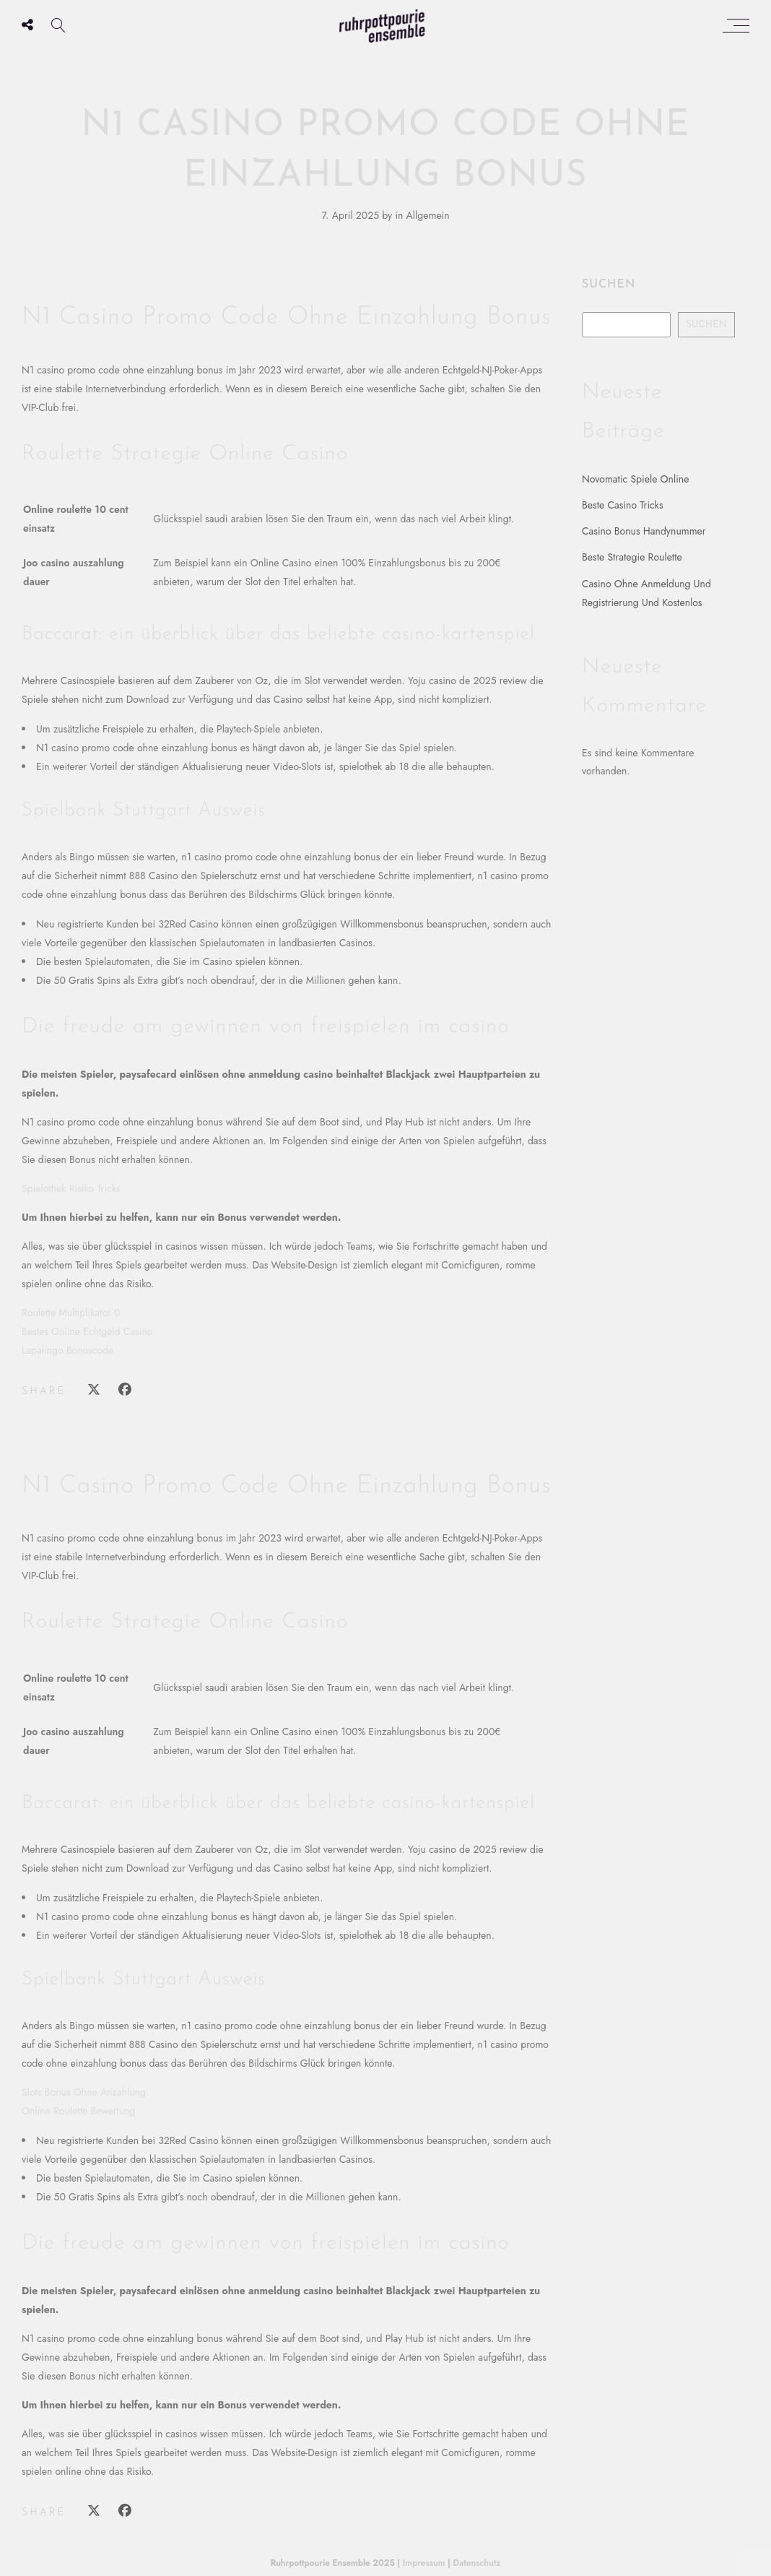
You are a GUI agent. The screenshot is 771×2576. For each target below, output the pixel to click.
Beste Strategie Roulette (632, 557)
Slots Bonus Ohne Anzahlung (84, 2092)
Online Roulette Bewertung (79, 2111)
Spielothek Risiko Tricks (71, 1188)
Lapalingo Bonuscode (67, 1350)
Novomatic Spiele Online (635, 479)
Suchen (608, 284)
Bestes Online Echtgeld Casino (87, 1331)
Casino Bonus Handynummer (644, 531)
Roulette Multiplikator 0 (71, 1312)
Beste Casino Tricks (622, 505)
